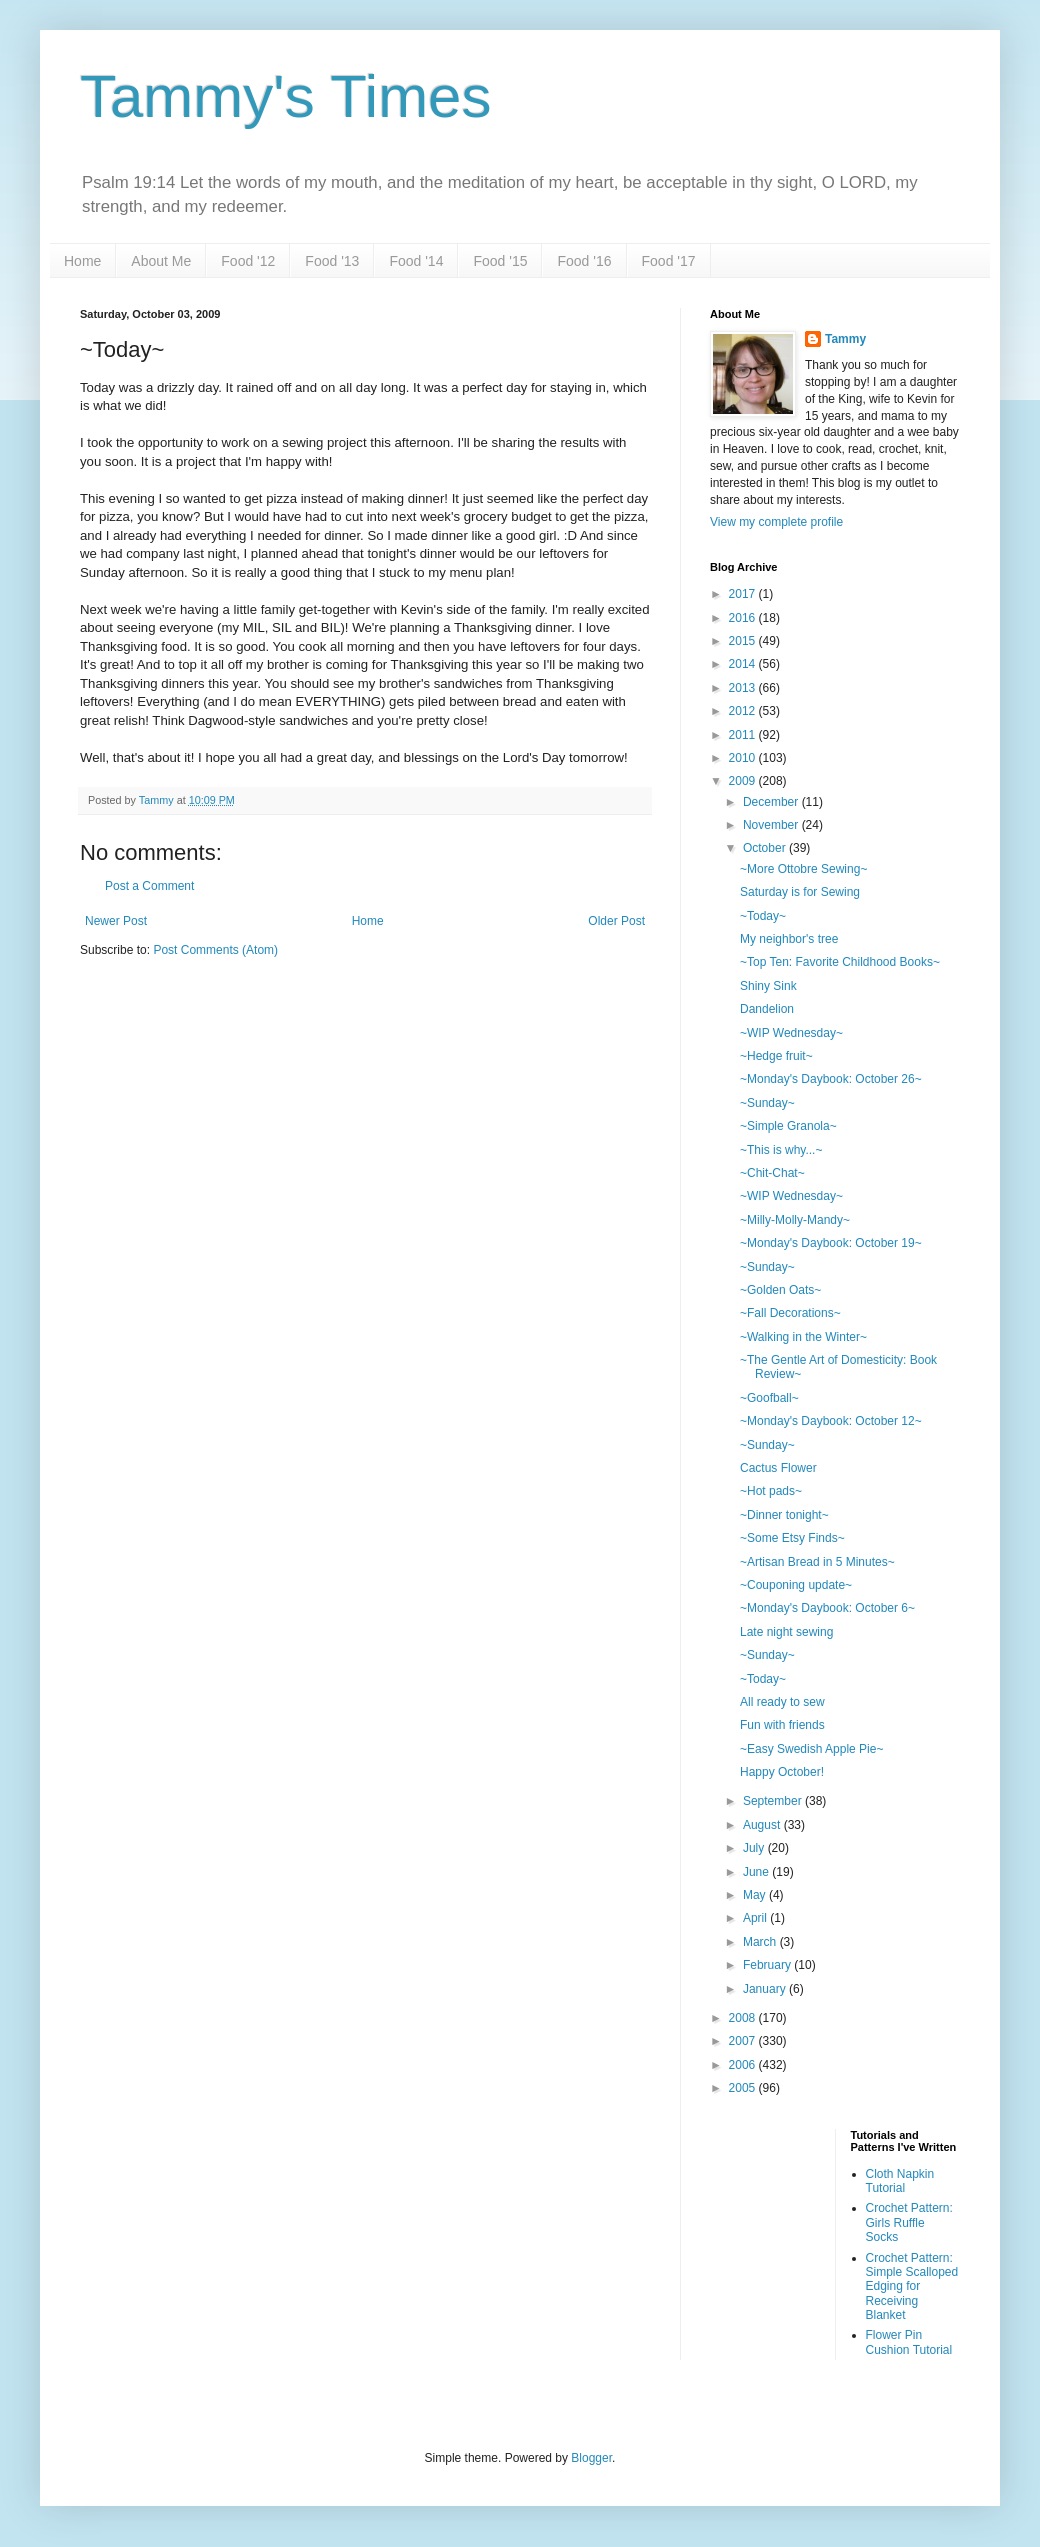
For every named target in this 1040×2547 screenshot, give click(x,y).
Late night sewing (786, 1632)
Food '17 (669, 261)
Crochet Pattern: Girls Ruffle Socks (909, 2222)
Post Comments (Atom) (215, 950)
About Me (161, 261)
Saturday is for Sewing (800, 892)
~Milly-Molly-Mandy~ (795, 1220)
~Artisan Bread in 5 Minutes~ (817, 1562)
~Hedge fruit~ (776, 1056)
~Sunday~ (767, 1103)
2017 (744, 594)
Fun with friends (782, 1725)
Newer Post (116, 921)
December (772, 802)
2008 (744, 2018)
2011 (744, 735)
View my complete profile (776, 522)
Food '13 (332, 261)
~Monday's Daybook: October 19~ (831, 1243)
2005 (744, 2088)
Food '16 (584, 261)
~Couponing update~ (796, 1585)
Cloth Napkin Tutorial (900, 2181)
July (755, 1848)
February (768, 1965)
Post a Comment (149, 886)
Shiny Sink (768, 986)
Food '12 (248, 261)
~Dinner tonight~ (784, 1515)
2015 (744, 641)
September (774, 1801)
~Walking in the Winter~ (803, 1337)
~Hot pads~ (771, 1491)
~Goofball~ (769, 1398)
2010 (744, 758)
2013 (744, 688)
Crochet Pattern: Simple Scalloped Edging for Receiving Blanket (912, 2287)
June (757, 1872)
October (766, 848)
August (763, 1825)
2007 (744, 2041)
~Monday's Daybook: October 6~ (827, 1608)
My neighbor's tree (789, 939)
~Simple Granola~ (788, 1126)
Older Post (616, 921)
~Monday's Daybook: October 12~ (831, 1421)
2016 (744, 618)
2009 (744, 781)
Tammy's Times (285, 96)
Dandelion (767, 1009)
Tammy (845, 339)
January (766, 1989)
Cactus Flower (778, 1468)
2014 (744, 664)
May (756, 1895)
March (761, 1942)
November (772, 825)
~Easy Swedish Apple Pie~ (811, 1749)
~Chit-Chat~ (772, 1173)
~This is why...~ (781, 1150)
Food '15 (500, 261)
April (756, 1918)
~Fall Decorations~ (790, 1313)
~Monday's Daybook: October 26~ (831, 1079)
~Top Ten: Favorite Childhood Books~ (840, 962)
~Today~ (763, 916)
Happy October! (782, 1772)
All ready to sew (782, 1702)
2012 (744, 711)
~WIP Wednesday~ (791, 1033)
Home (82, 261)
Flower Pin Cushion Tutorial (909, 2342)
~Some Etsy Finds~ (792, 1538)
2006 (744, 2065)
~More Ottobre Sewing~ (803, 869)
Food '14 (416, 261)
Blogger (591, 2458)
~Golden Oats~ (780, 1290)
